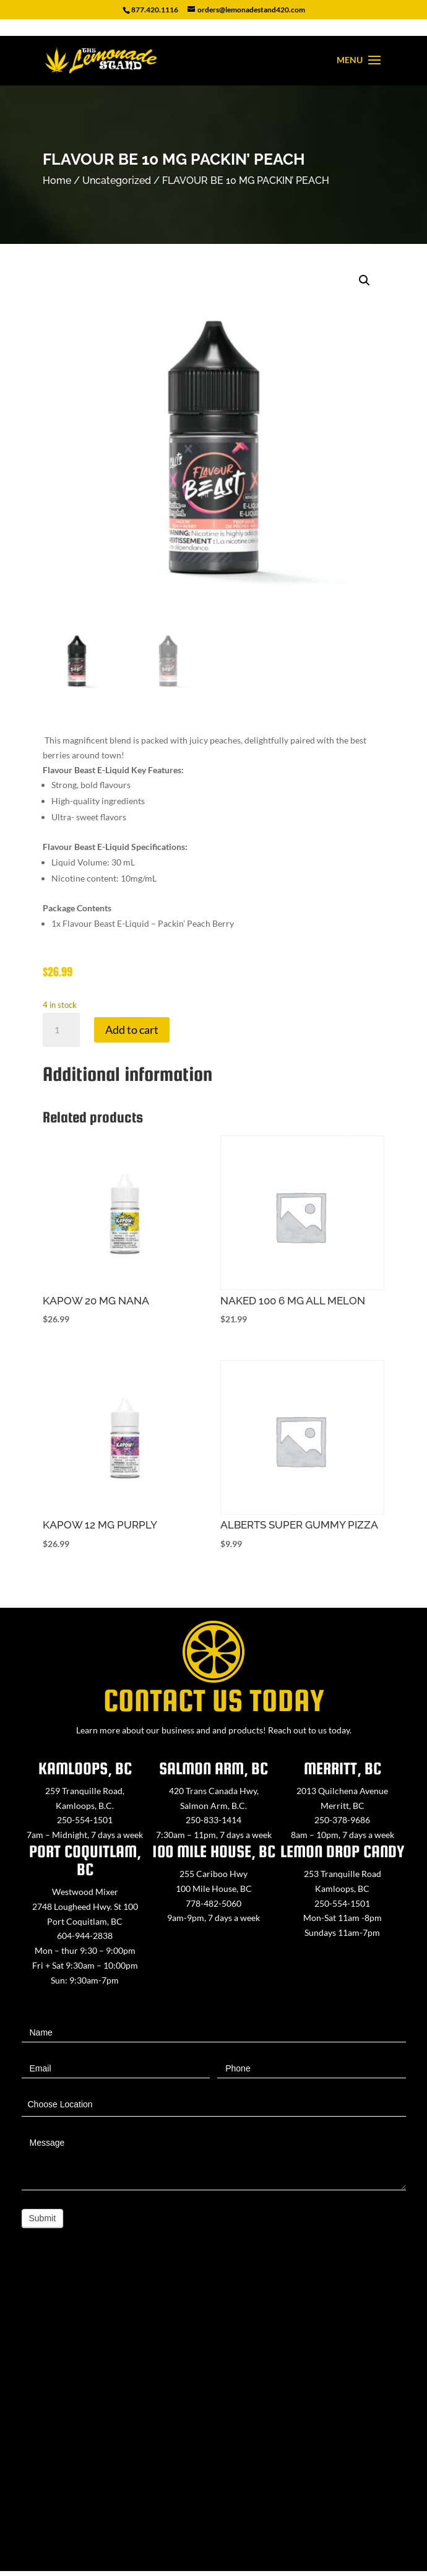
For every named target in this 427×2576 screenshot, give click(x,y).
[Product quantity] (61, 1030)
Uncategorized (116, 180)
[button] (364, 280)
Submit (42, 2218)
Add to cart (131, 1029)
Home (57, 180)
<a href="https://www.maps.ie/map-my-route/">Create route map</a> (213, 2417)
